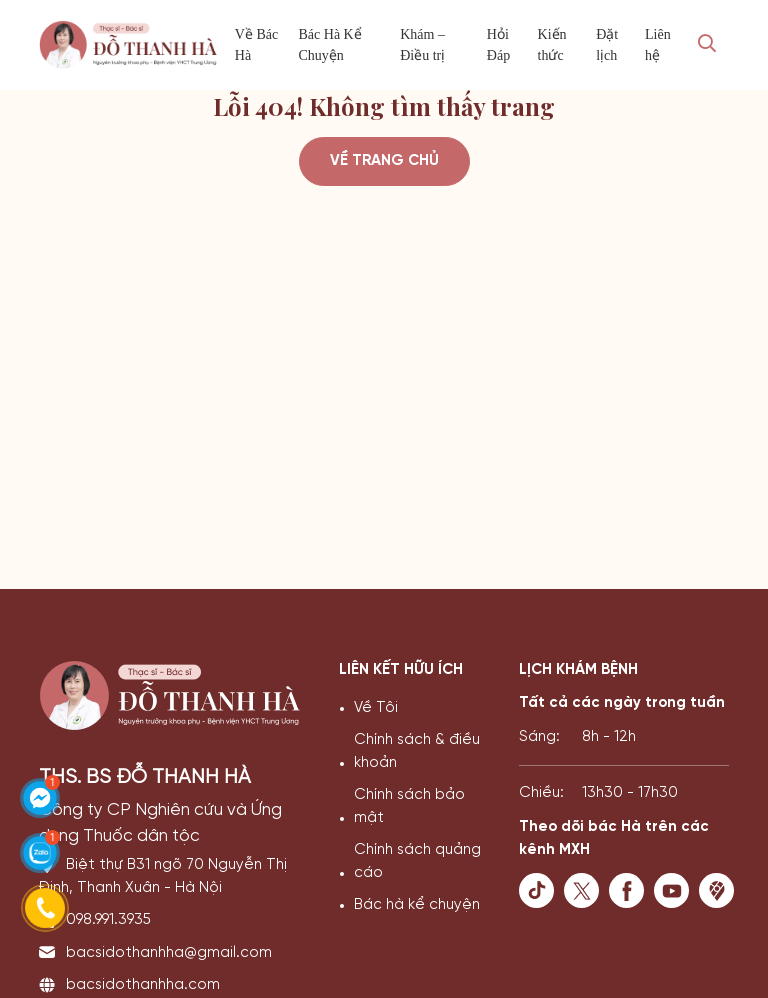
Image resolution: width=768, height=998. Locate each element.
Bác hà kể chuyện (417, 905)
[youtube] (676, 890)
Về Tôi (376, 708)
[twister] (586, 890)
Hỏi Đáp (498, 45)
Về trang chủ (384, 161)
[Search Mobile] (707, 45)
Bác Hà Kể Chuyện (330, 45)
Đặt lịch (607, 45)
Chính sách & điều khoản (417, 751)
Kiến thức (552, 45)
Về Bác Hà (256, 45)
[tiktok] (541, 890)
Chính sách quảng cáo (417, 861)
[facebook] (631, 890)
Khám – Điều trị (422, 45)
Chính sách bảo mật (409, 806)
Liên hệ (658, 45)
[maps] (721, 890)
